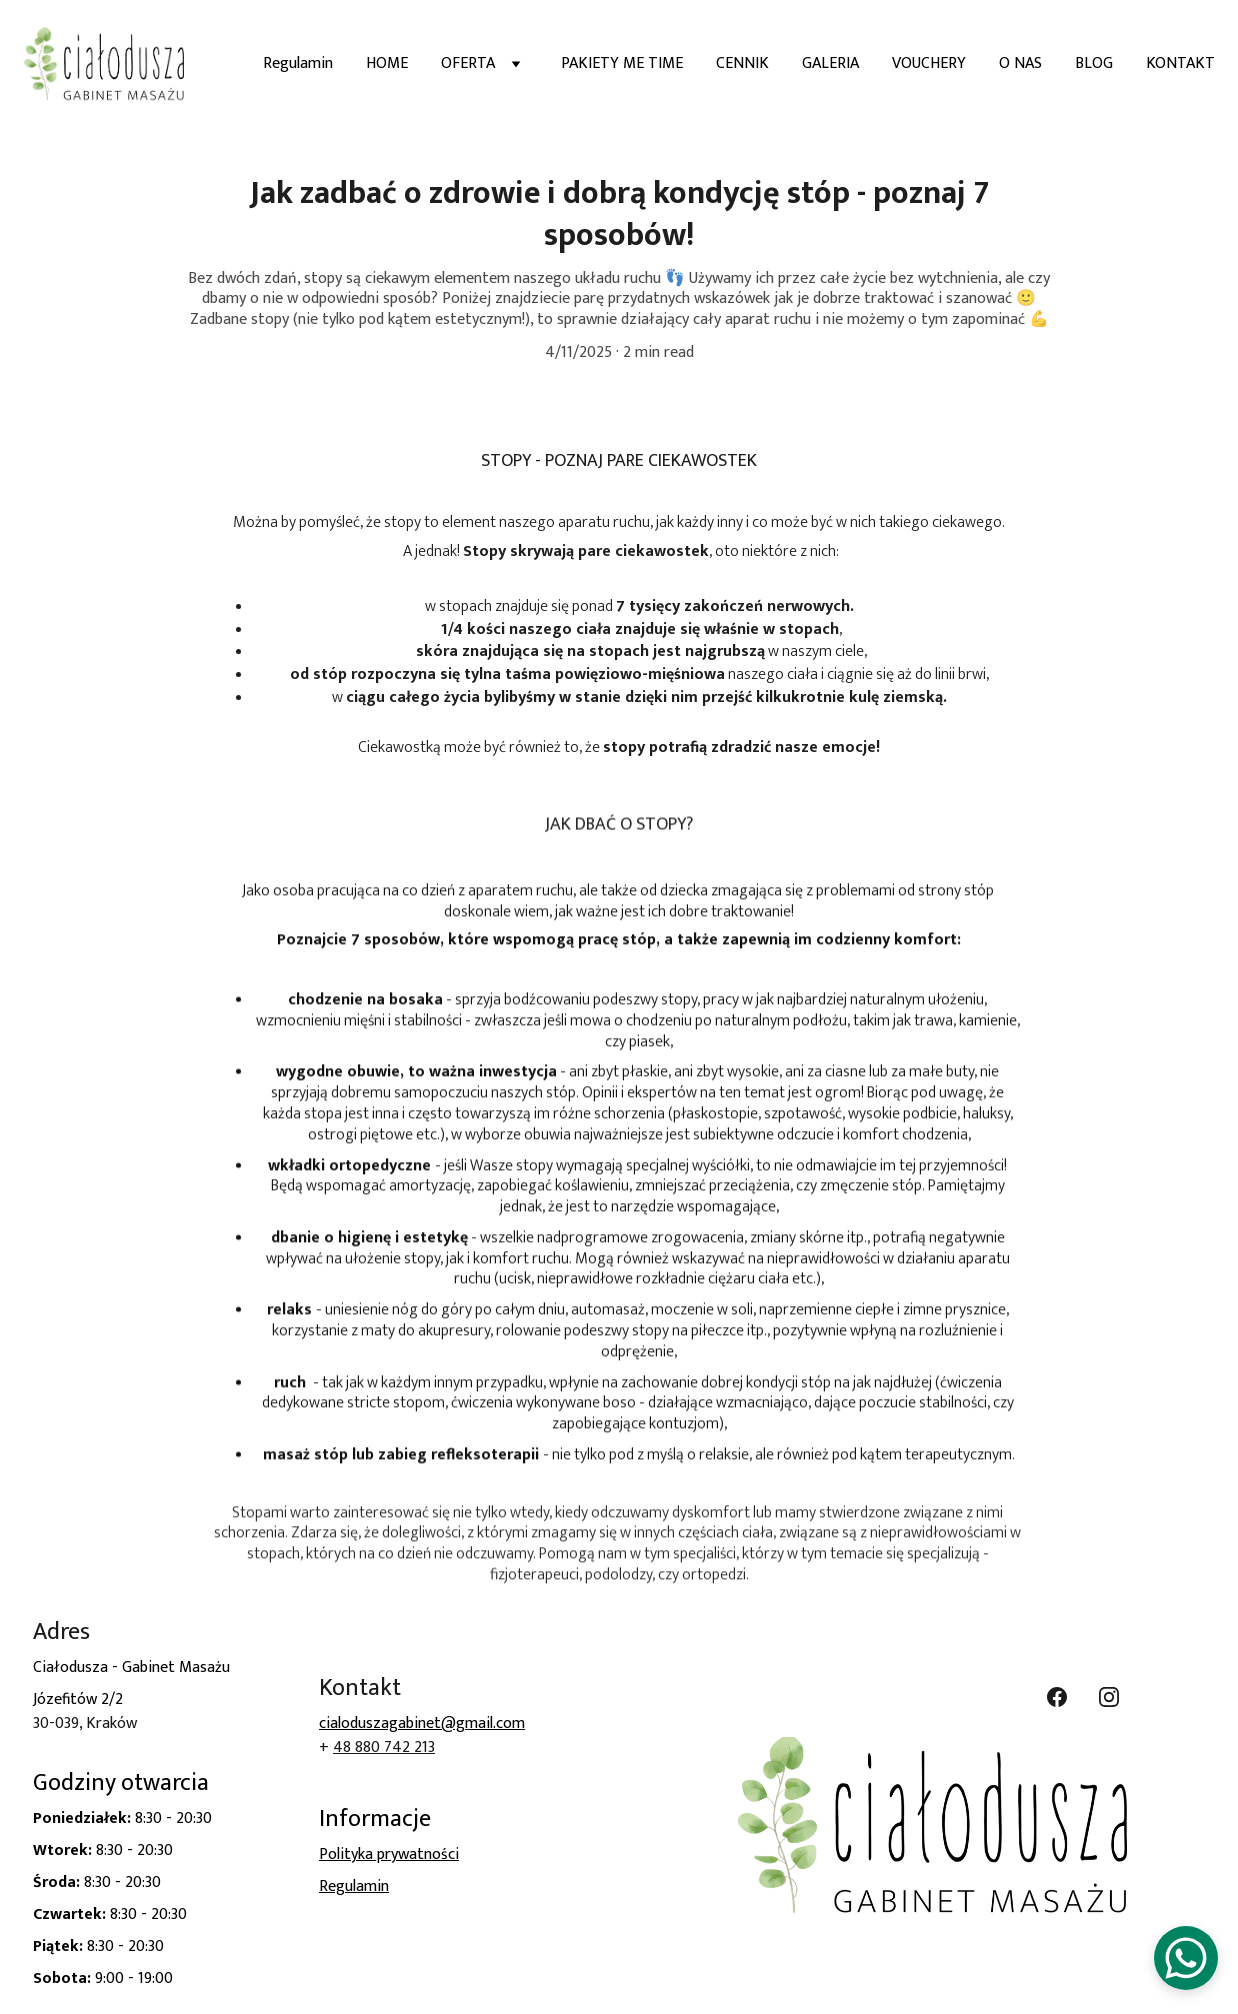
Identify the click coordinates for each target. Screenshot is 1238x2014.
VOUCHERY (929, 64)
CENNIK (742, 64)
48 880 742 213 (384, 1747)
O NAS (1020, 64)
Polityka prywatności (389, 1854)
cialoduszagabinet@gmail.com (422, 1723)
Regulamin (298, 64)
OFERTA (468, 64)
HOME (387, 64)
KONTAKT (1180, 64)
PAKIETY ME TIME (622, 64)
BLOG (1094, 64)
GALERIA (830, 64)
